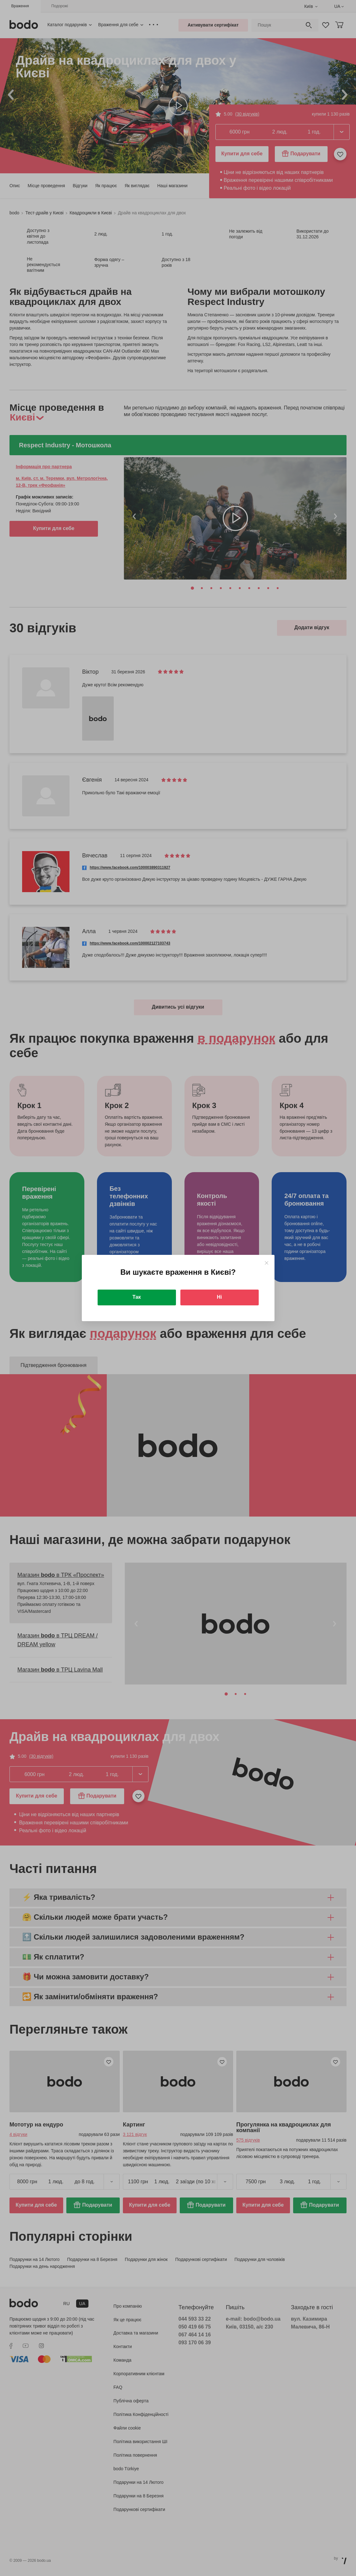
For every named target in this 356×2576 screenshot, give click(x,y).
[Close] (266, 1263)
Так (136, 1297)
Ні (219, 1297)
